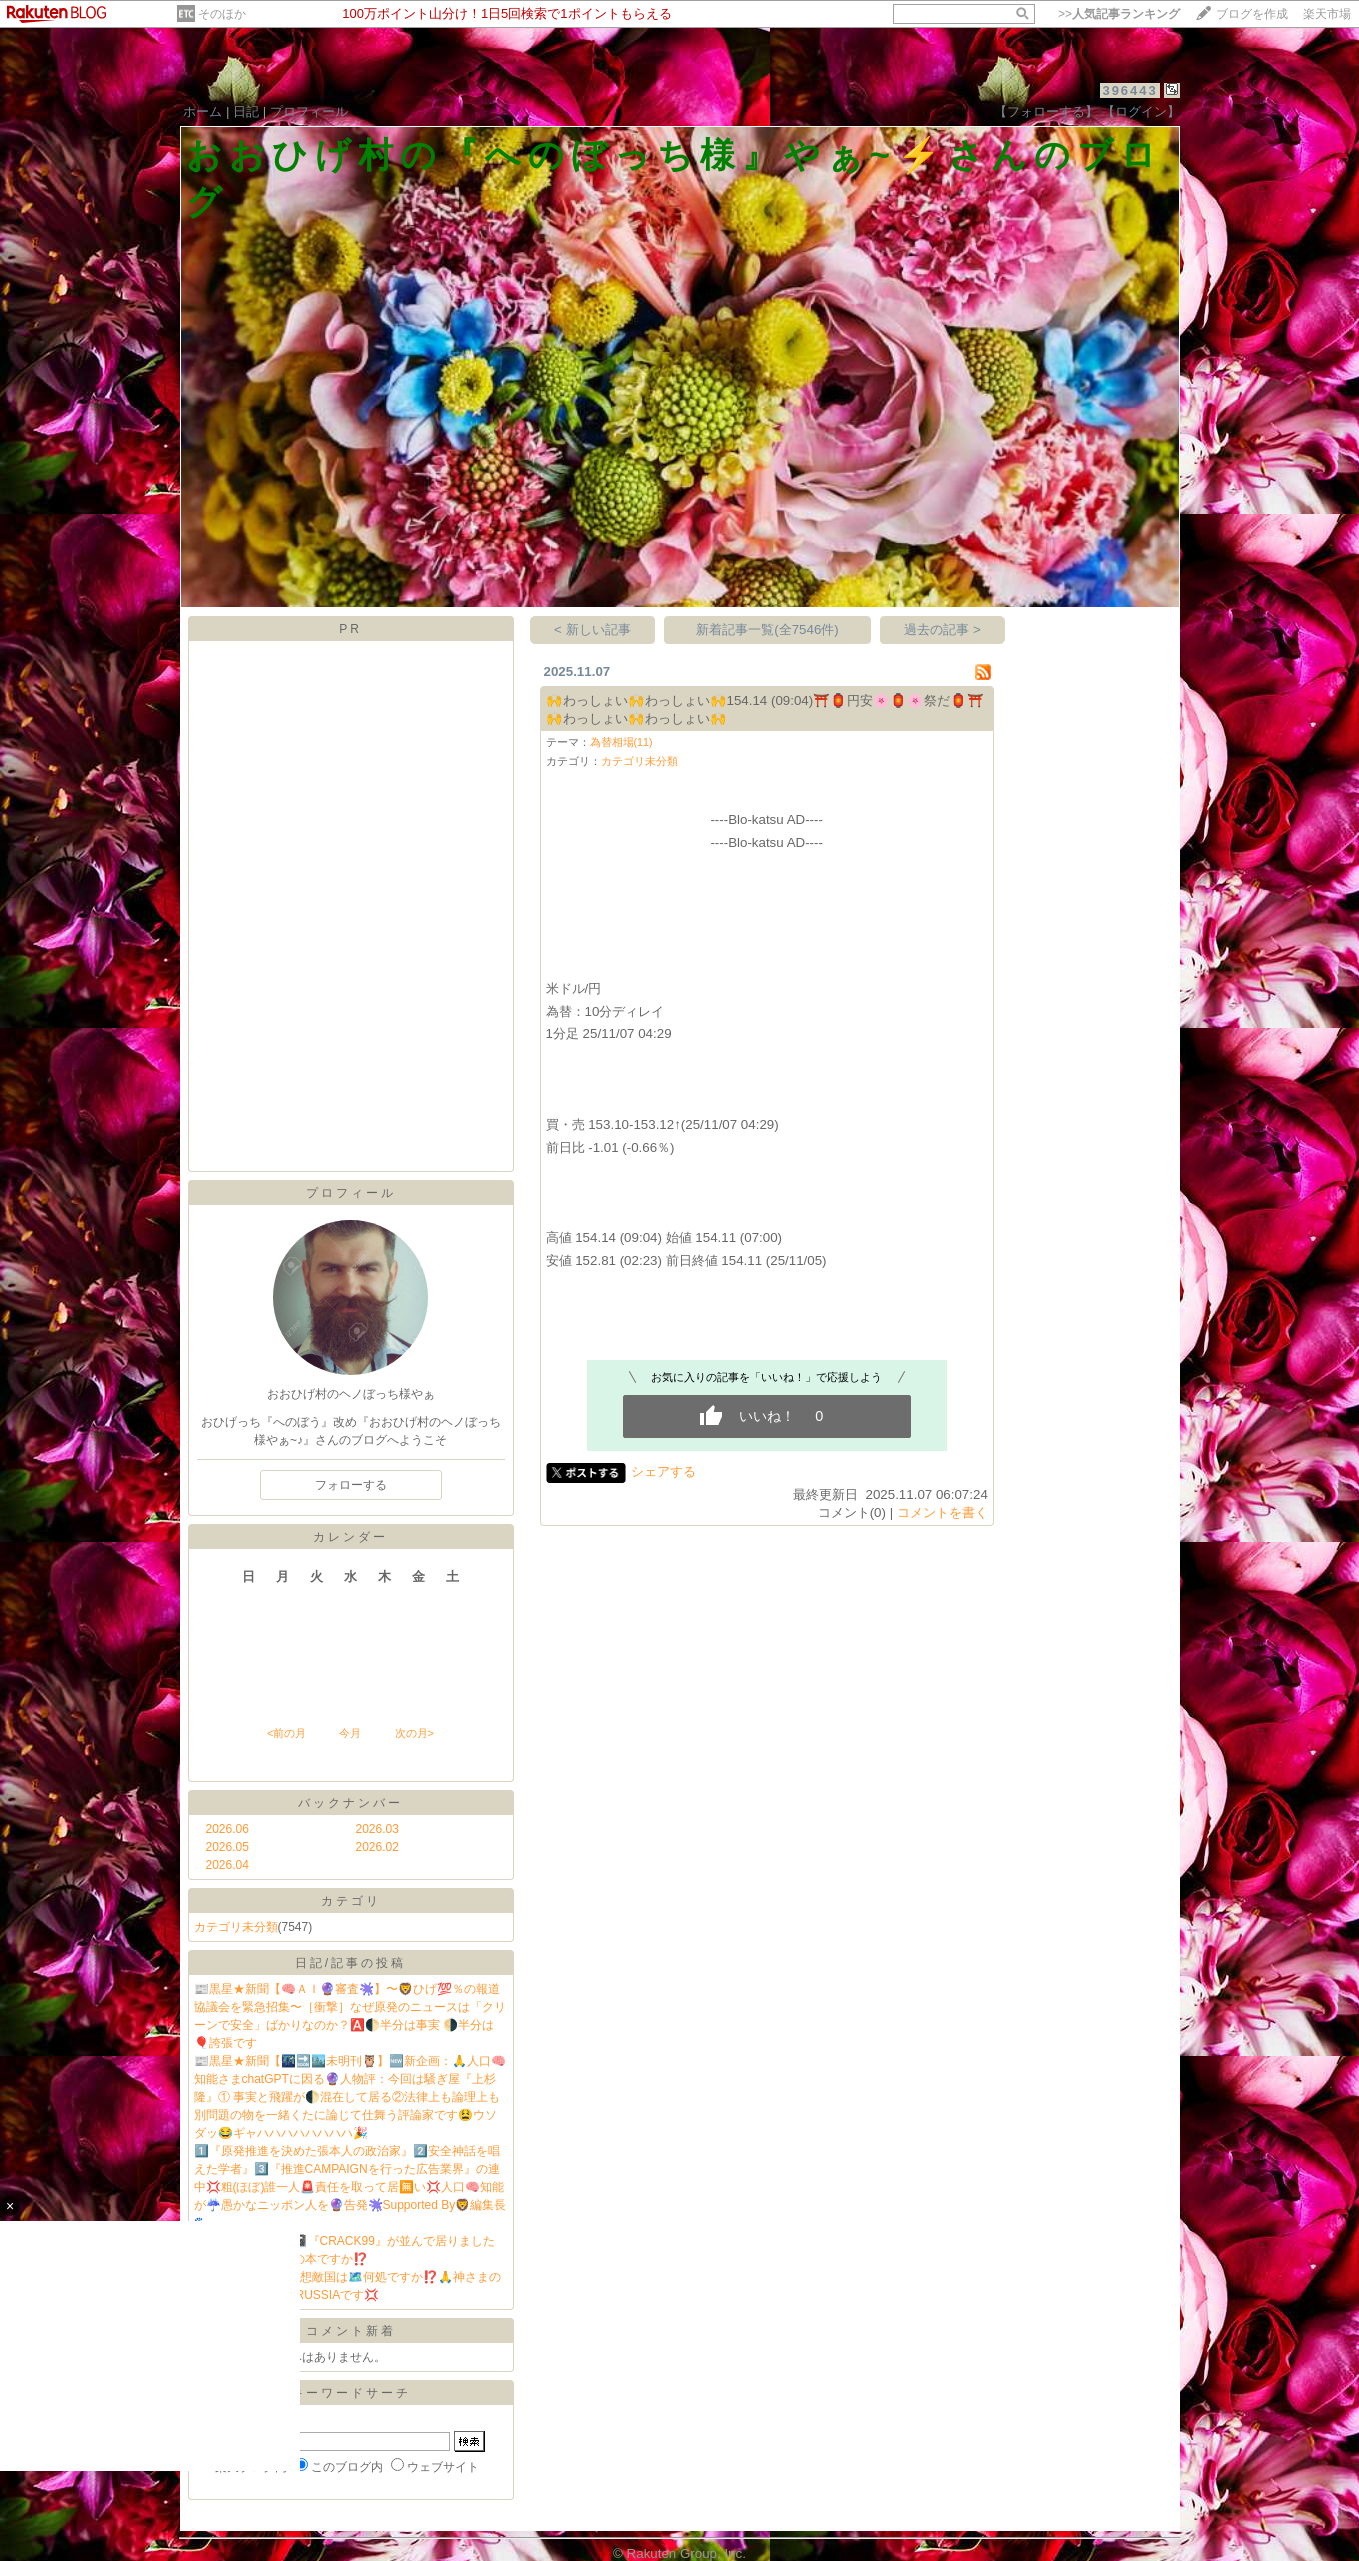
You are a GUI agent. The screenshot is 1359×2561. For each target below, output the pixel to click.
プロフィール (309, 111)
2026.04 (227, 1865)
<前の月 (286, 1733)
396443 (1129, 90)
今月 (350, 1733)
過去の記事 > (942, 629)
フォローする (351, 1485)
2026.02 (377, 1847)
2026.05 (227, 1847)
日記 (246, 111)
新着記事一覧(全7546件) (767, 629)
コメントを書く (942, 1512)
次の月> (414, 1733)
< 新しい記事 (592, 629)
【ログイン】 (1141, 111)
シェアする (663, 1471)
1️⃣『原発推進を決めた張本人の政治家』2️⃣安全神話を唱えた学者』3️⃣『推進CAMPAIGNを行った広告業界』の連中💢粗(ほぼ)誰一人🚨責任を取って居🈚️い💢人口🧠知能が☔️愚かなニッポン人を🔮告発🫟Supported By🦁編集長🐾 (350, 2187)
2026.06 (227, 1829)
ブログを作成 (1252, 14)
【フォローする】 (1046, 111)
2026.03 (377, 1829)
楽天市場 (1327, 14)
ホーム (202, 111)
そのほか (222, 14)
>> (1119, 14)
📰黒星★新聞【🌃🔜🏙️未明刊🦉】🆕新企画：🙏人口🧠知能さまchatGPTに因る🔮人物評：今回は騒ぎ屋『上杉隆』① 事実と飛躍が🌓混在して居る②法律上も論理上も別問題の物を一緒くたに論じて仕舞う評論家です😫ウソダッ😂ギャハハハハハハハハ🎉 (350, 2097)
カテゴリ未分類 (236, 1927)
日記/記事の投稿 (350, 1963)
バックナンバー (350, 1803)
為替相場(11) (621, 742)
